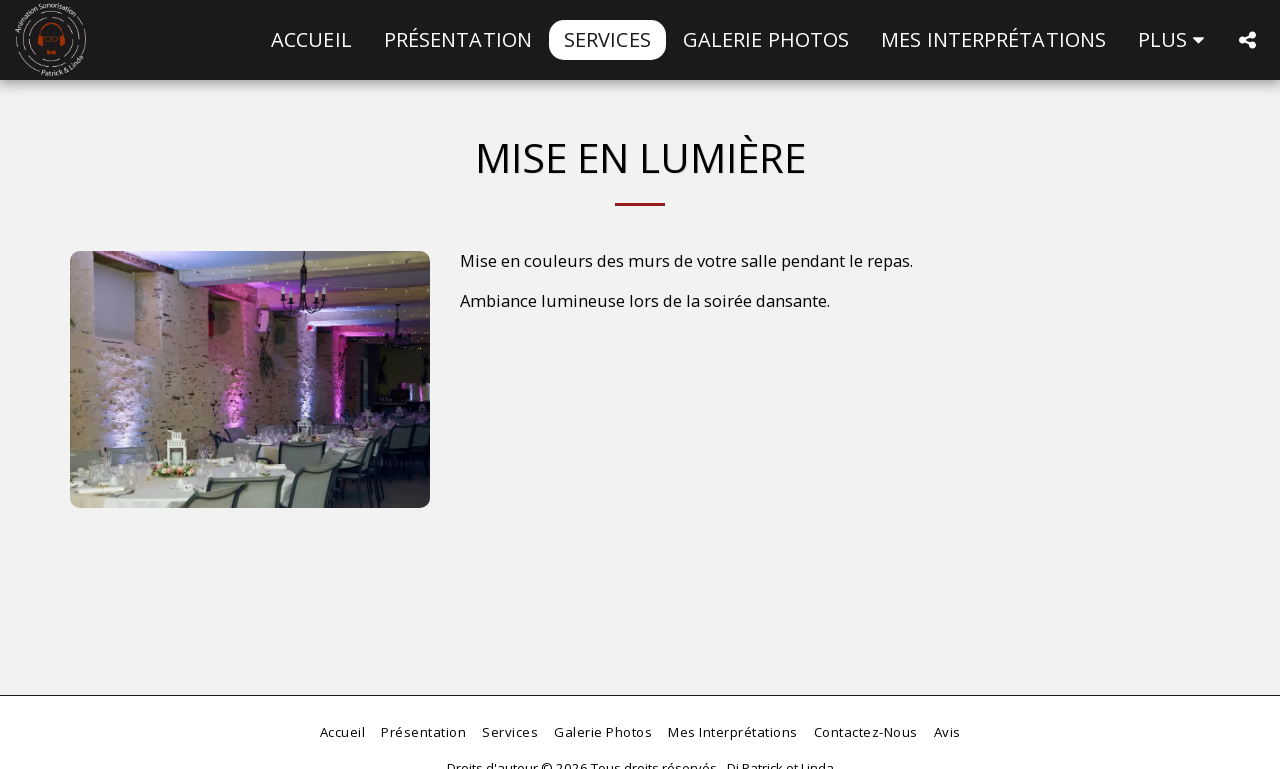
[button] (1247, 40)
